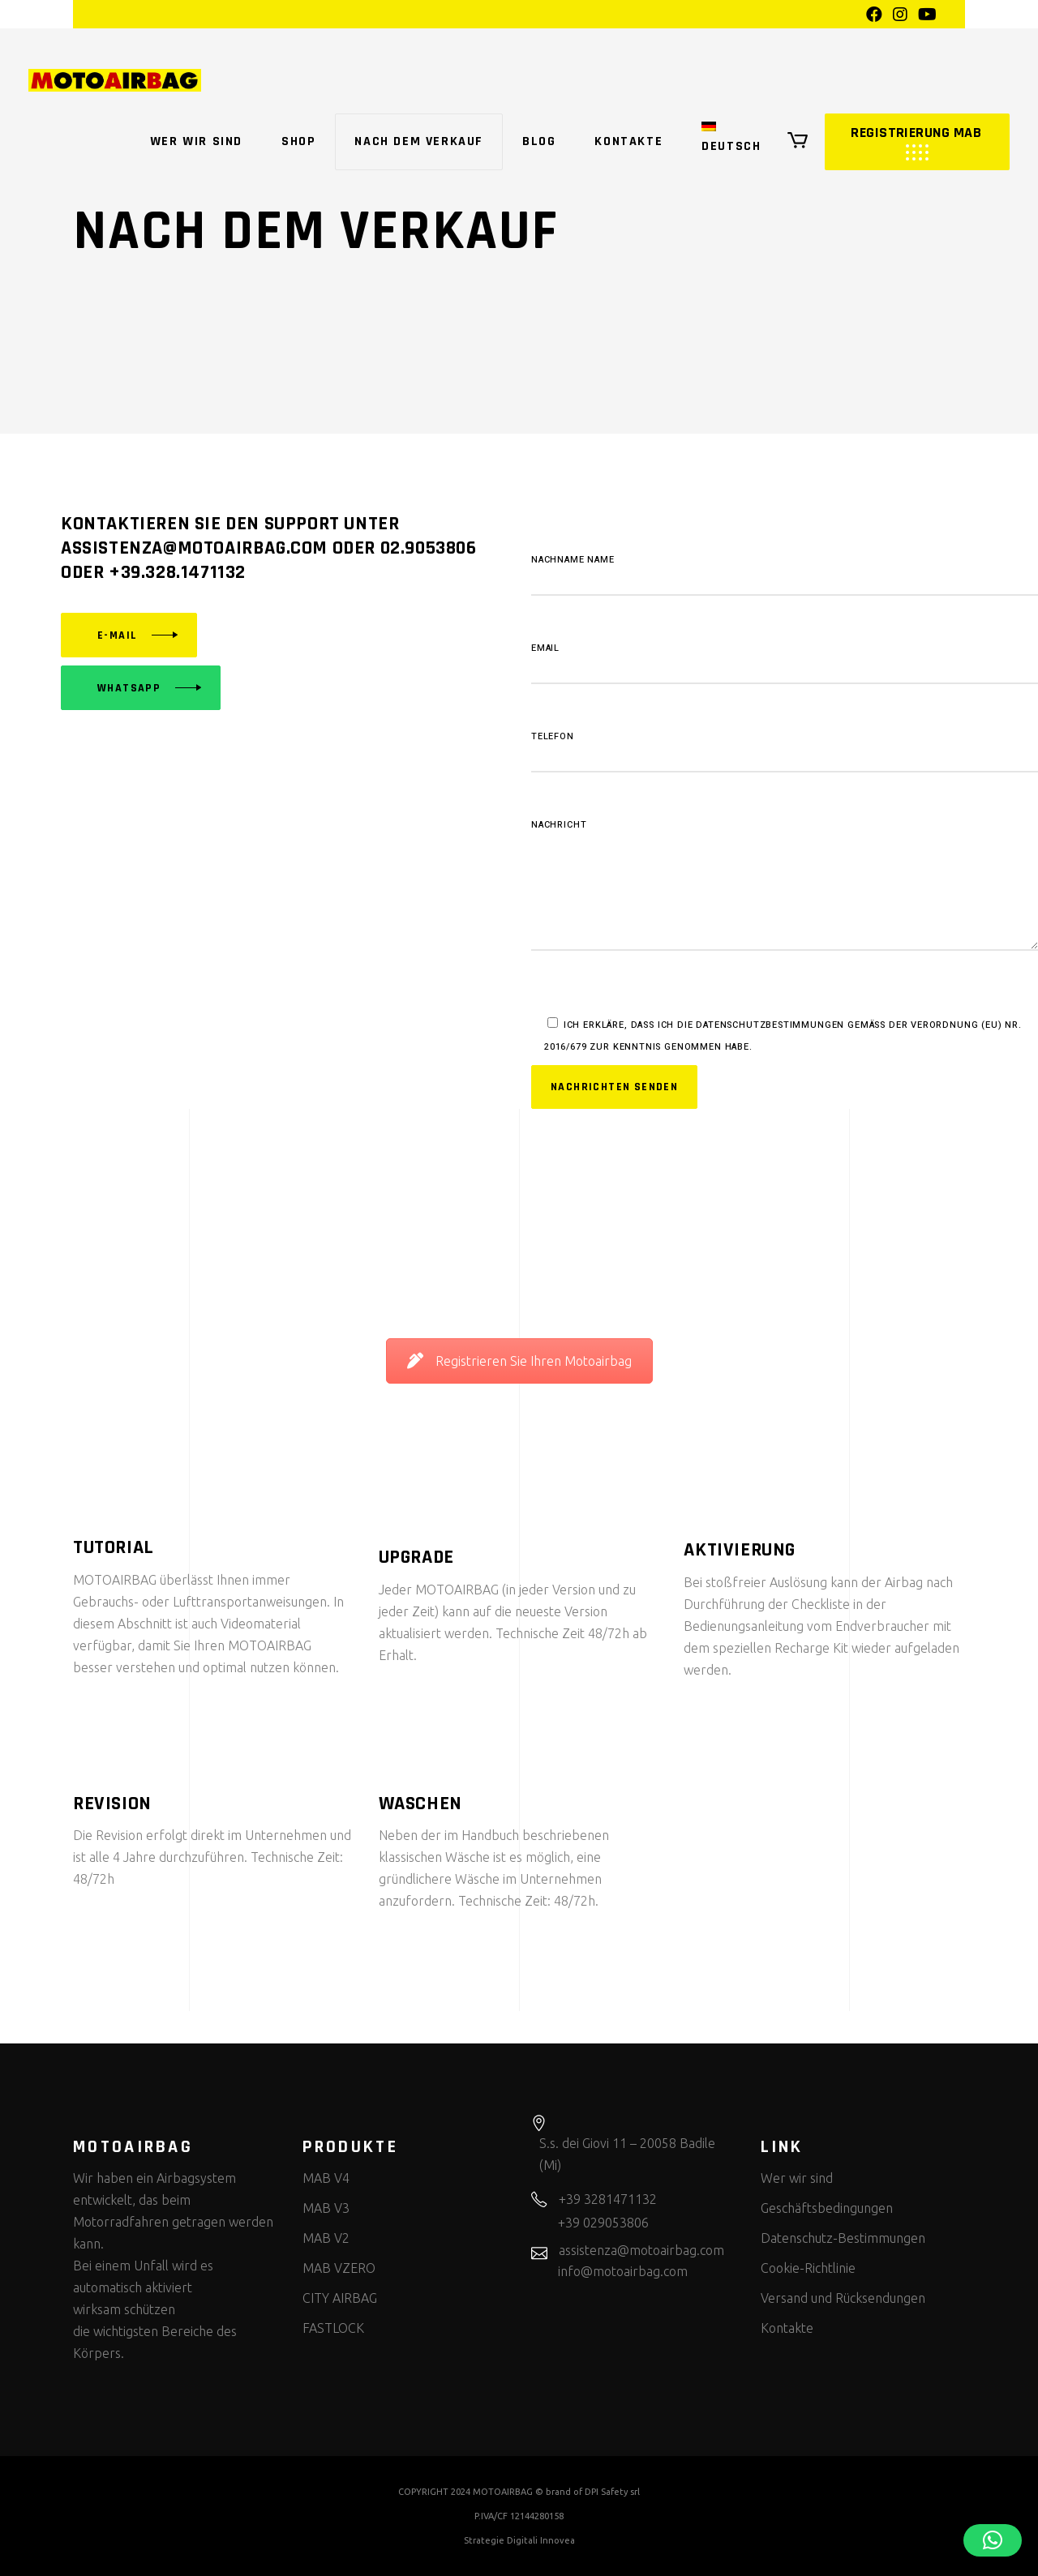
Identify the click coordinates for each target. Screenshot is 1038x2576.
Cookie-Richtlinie (808, 2268)
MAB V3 (326, 2208)
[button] (992, 2540)
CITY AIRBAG (339, 2298)
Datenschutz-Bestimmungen (843, 2238)
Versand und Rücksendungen (843, 2298)
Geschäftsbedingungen (827, 2208)
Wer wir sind (797, 2178)
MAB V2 (326, 2238)
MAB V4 (326, 2178)
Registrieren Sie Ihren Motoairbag (519, 1361)
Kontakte (787, 2328)
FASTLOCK (333, 2328)
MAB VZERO (338, 2268)
